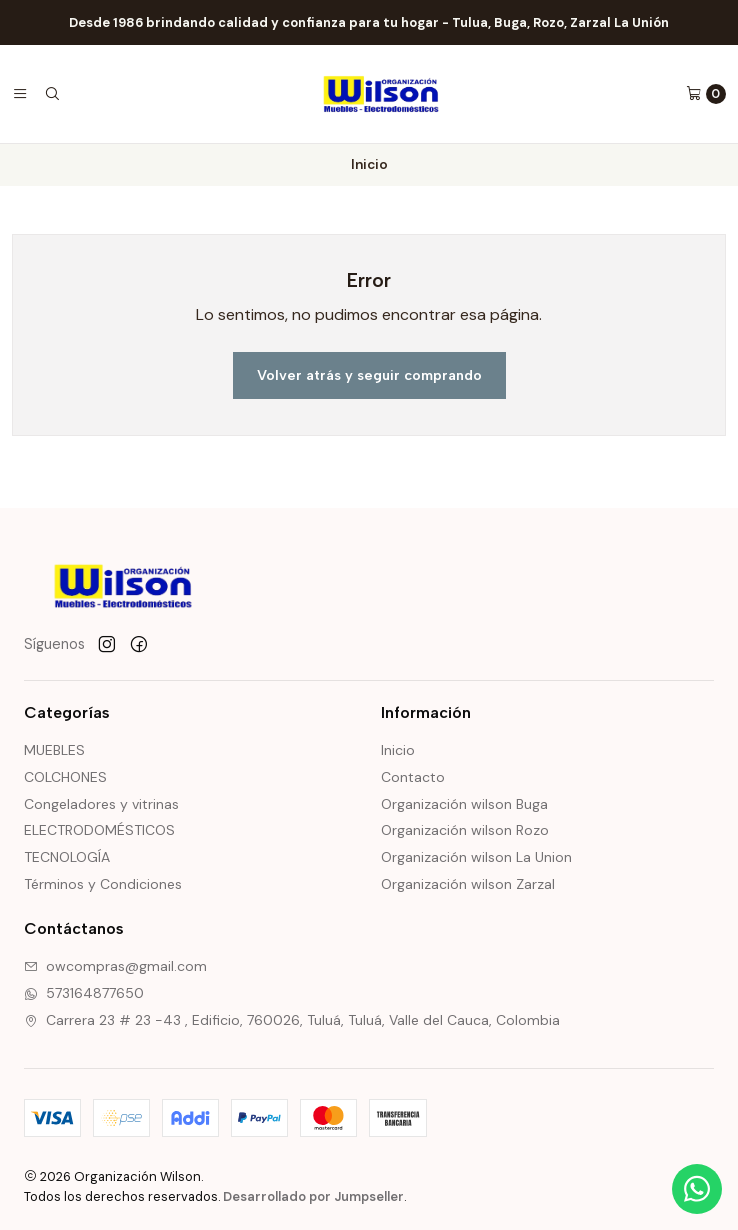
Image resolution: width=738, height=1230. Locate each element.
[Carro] (706, 94)
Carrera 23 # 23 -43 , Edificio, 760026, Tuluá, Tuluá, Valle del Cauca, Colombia (292, 1020)
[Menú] (20, 94)
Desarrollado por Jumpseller (313, 1196)
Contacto (413, 777)
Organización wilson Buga (464, 804)
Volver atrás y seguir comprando (369, 375)
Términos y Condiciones (103, 884)
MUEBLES (54, 750)
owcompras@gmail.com (115, 966)
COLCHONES (65, 777)
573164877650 (84, 993)
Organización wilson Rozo (465, 830)
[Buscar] (52, 94)
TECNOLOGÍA (67, 857)
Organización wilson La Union (476, 857)
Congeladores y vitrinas (101, 804)
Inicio (398, 750)
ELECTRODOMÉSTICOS (99, 830)
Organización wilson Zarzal (468, 884)
